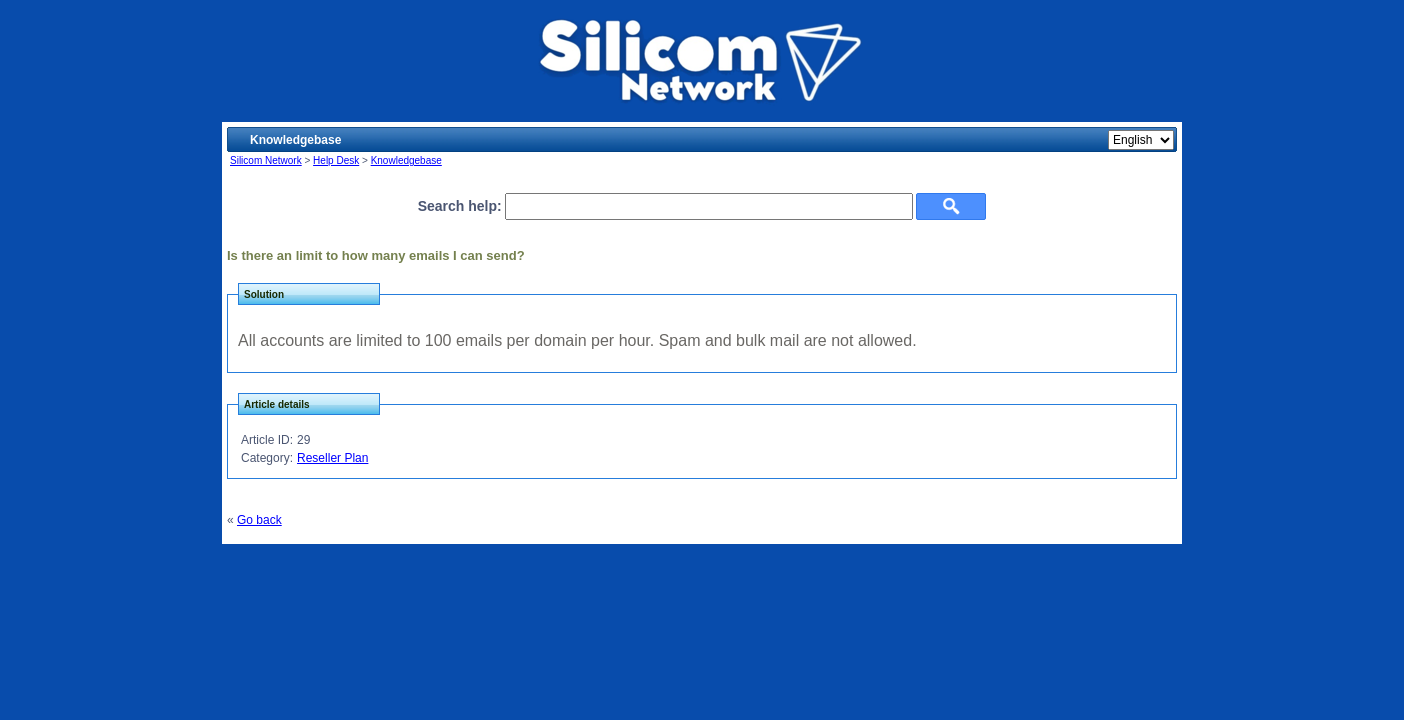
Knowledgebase (406, 160)
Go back (259, 520)
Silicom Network (266, 160)
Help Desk (336, 160)
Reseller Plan (332, 458)
